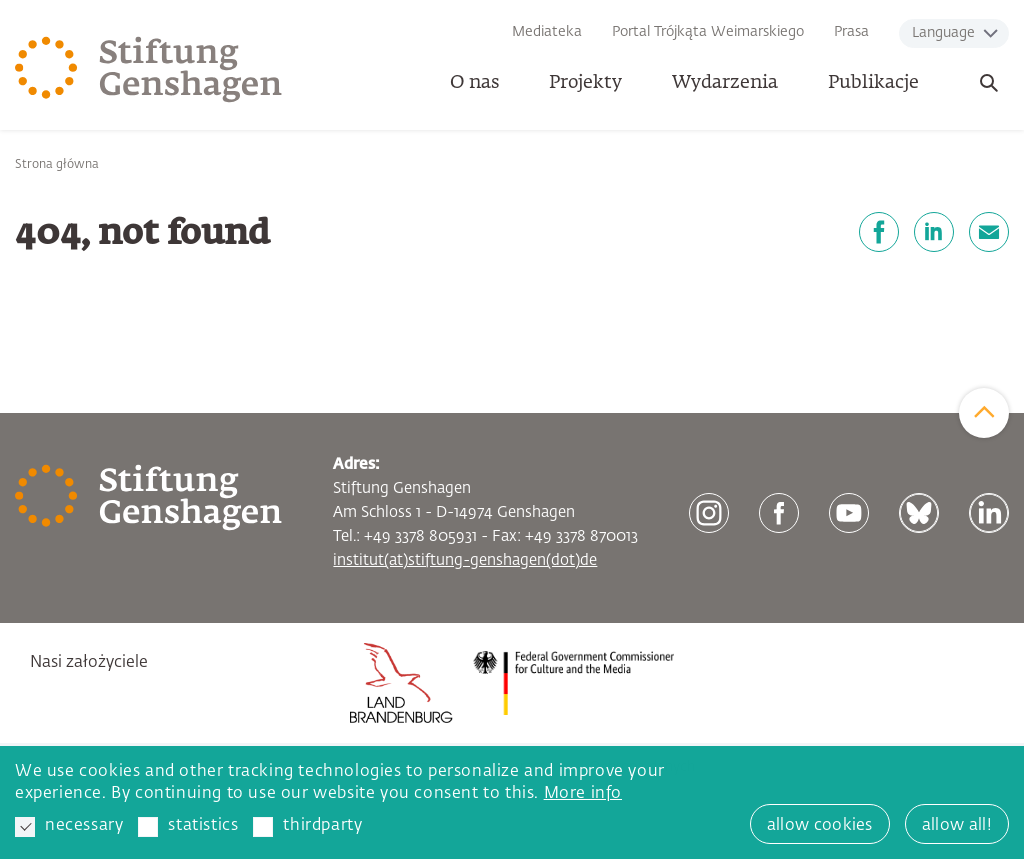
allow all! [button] (957, 826)
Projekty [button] (585, 83)
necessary (69, 827)
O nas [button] (474, 83)
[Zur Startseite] (149, 70)
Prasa (851, 32)
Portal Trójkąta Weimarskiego (708, 32)
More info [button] (583, 794)
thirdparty (307, 827)
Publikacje (873, 83)
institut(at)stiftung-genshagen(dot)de (465, 560)
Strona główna (57, 165)
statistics (188, 827)
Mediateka (547, 32)
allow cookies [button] (820, 826)
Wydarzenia (725, 83)
